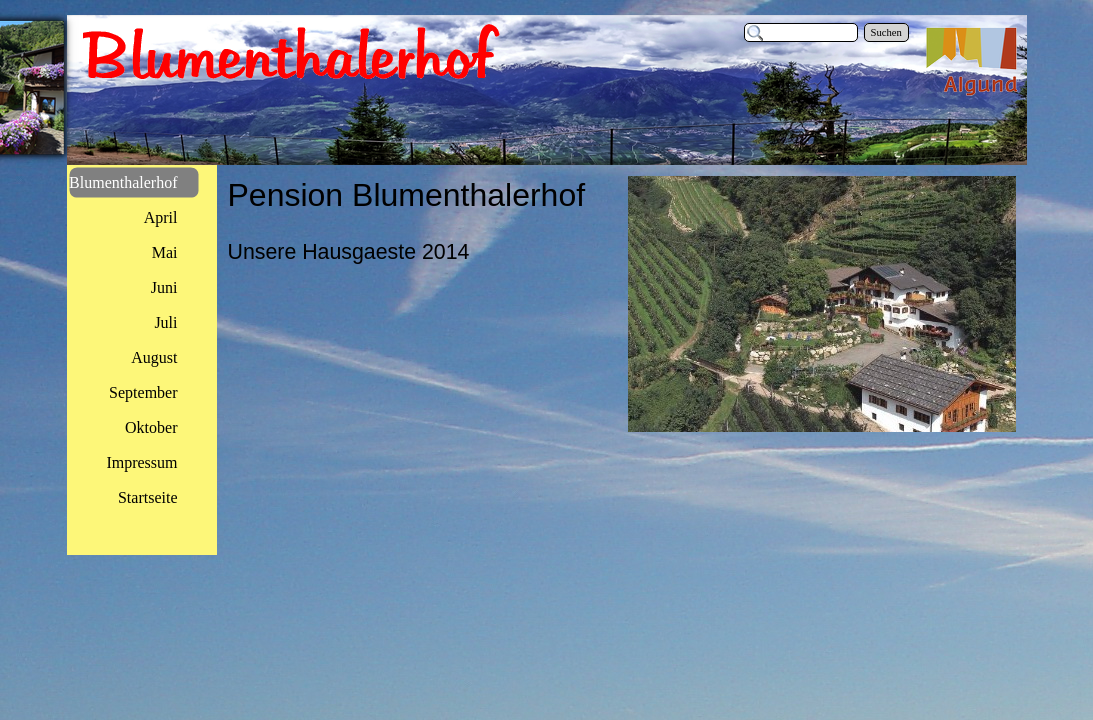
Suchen (886, 32)
